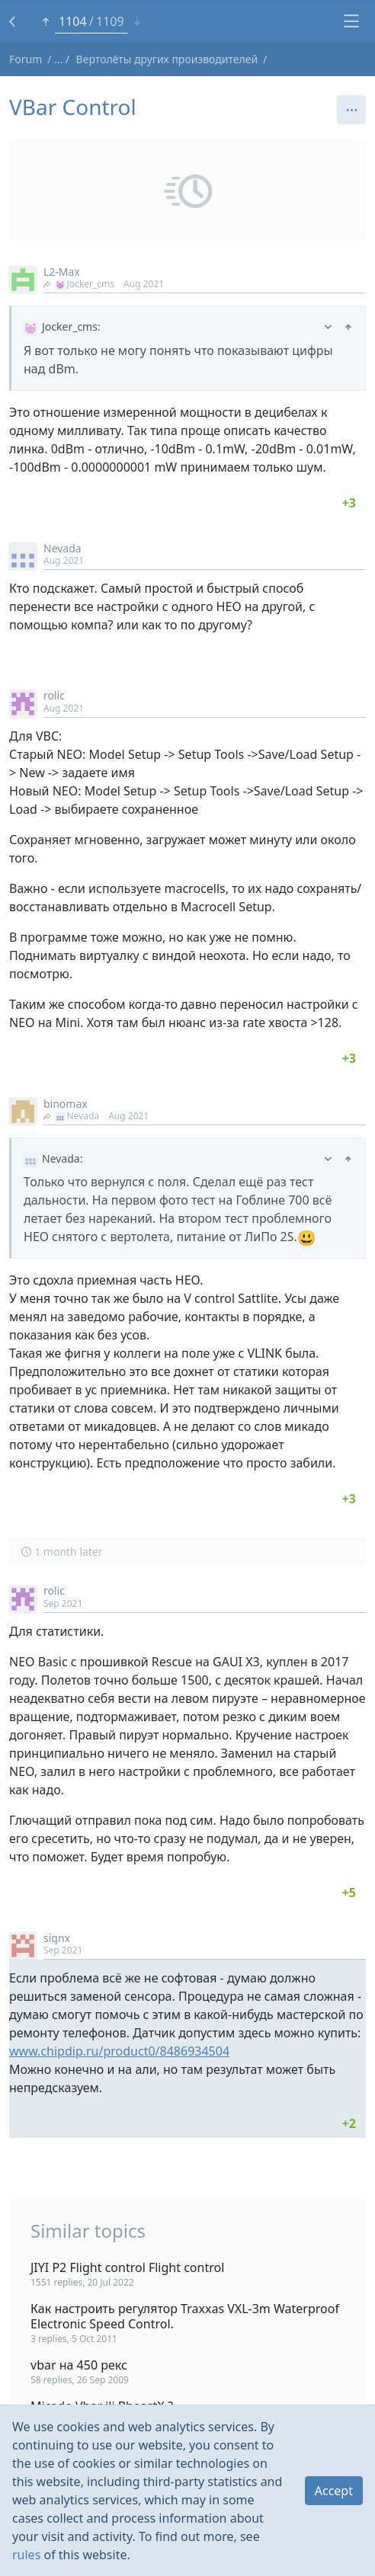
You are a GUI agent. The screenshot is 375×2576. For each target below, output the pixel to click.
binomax (65, 1103)
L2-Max (61, 271)
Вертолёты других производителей (167, 59)
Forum (25, 59)
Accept (334, 2490)
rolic (54, 695)
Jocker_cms (78, 283)
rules (26, 2554)
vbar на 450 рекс (78, 2365)
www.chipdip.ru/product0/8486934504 (119, 2051)
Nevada (62, 548)
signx (56, 1938)
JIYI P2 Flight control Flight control (127, 2267)
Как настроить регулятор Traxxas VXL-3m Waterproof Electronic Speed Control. (184, 2316)
